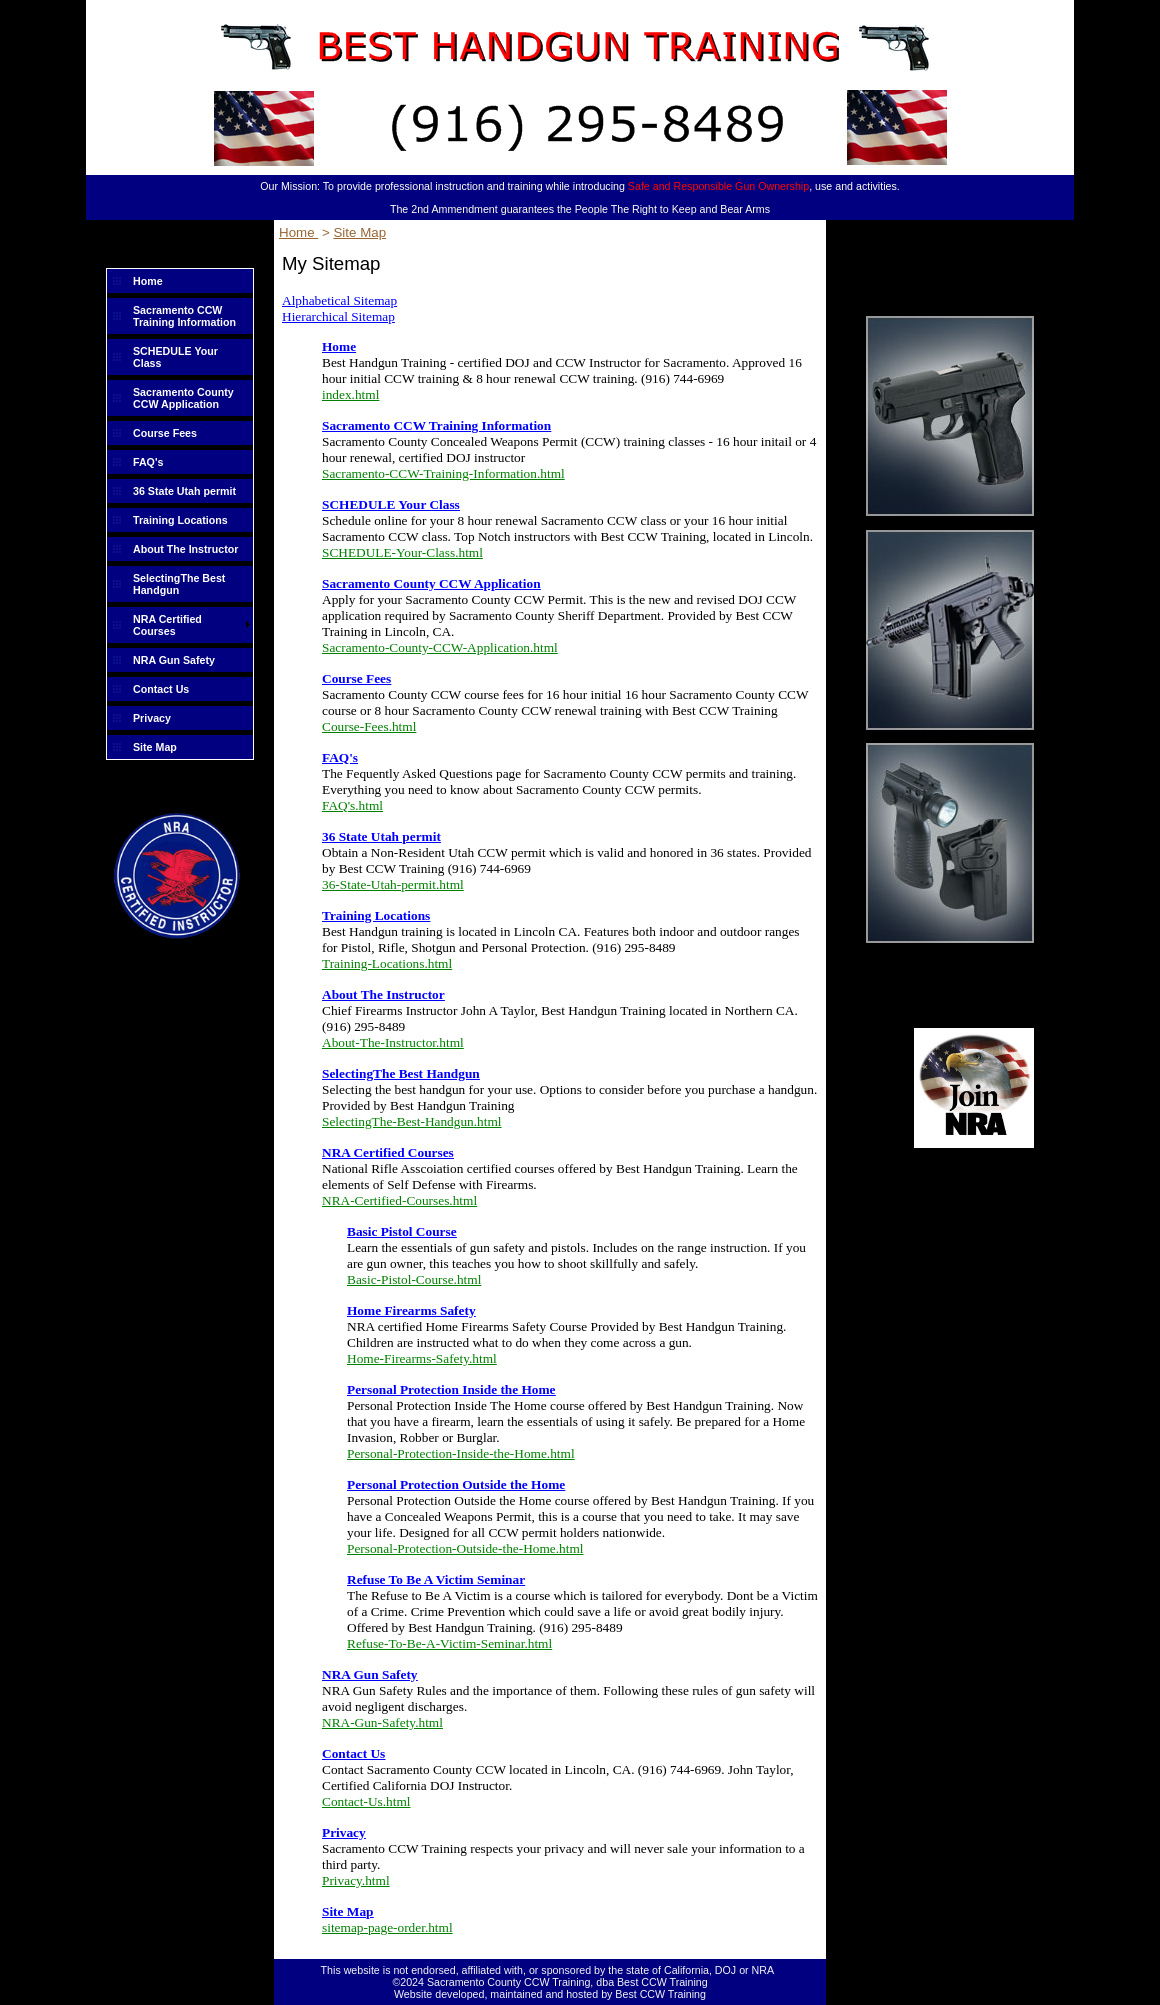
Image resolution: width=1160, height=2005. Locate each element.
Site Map (155, 747)
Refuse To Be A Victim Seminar (436, 1579)
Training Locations (180, 520)
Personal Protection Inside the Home (451, 1389)
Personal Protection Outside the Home (456, 1484)
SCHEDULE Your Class (175, 357)
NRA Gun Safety (174, 660)
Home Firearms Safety (411, 1310)
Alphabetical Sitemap (339, 300)
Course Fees (165, 433)
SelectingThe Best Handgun (179, 584)
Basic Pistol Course (402, 1231)
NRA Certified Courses (167, 625)
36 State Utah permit (184, 491)
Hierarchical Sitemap (338, 316)
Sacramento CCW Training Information (184, 316)
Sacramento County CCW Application (183, 398)
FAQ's (148, 462)
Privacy (152, 718)
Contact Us (161, 689)
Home (148, 281)
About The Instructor (185, 549)
